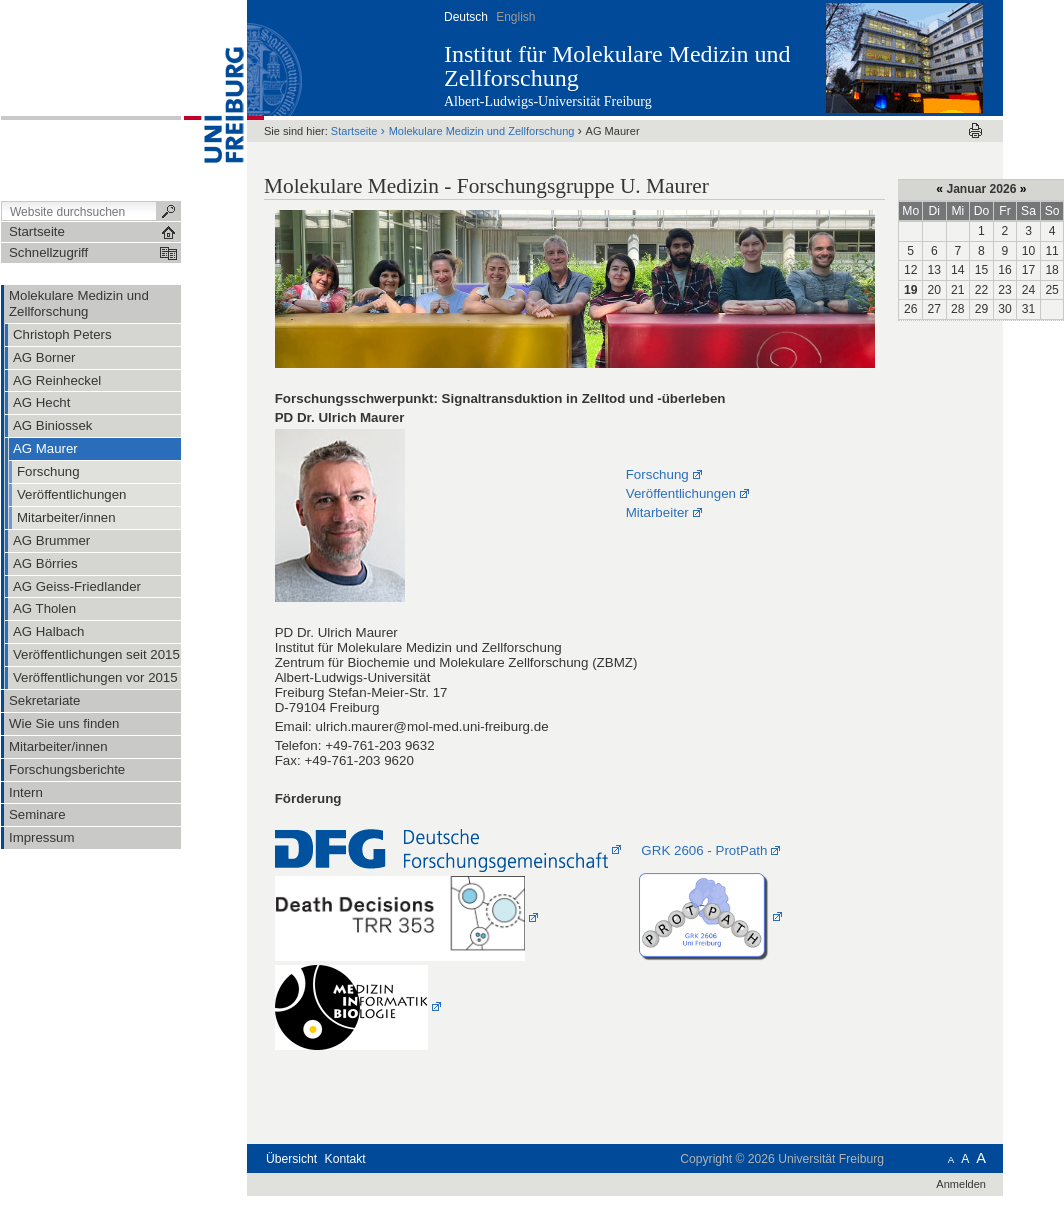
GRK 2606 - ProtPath (704, 850)
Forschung (657, 474)
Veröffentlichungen (681, 493)
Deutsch (466, 17)
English (515, 17)
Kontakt (345, 1159)
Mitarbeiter (657, 512)
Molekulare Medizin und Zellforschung (482, 131)
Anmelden (961, 1184)
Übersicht (291, 1159)
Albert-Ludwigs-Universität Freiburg (548, 101)
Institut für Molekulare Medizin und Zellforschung (617, 66)
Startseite (354, 131)
